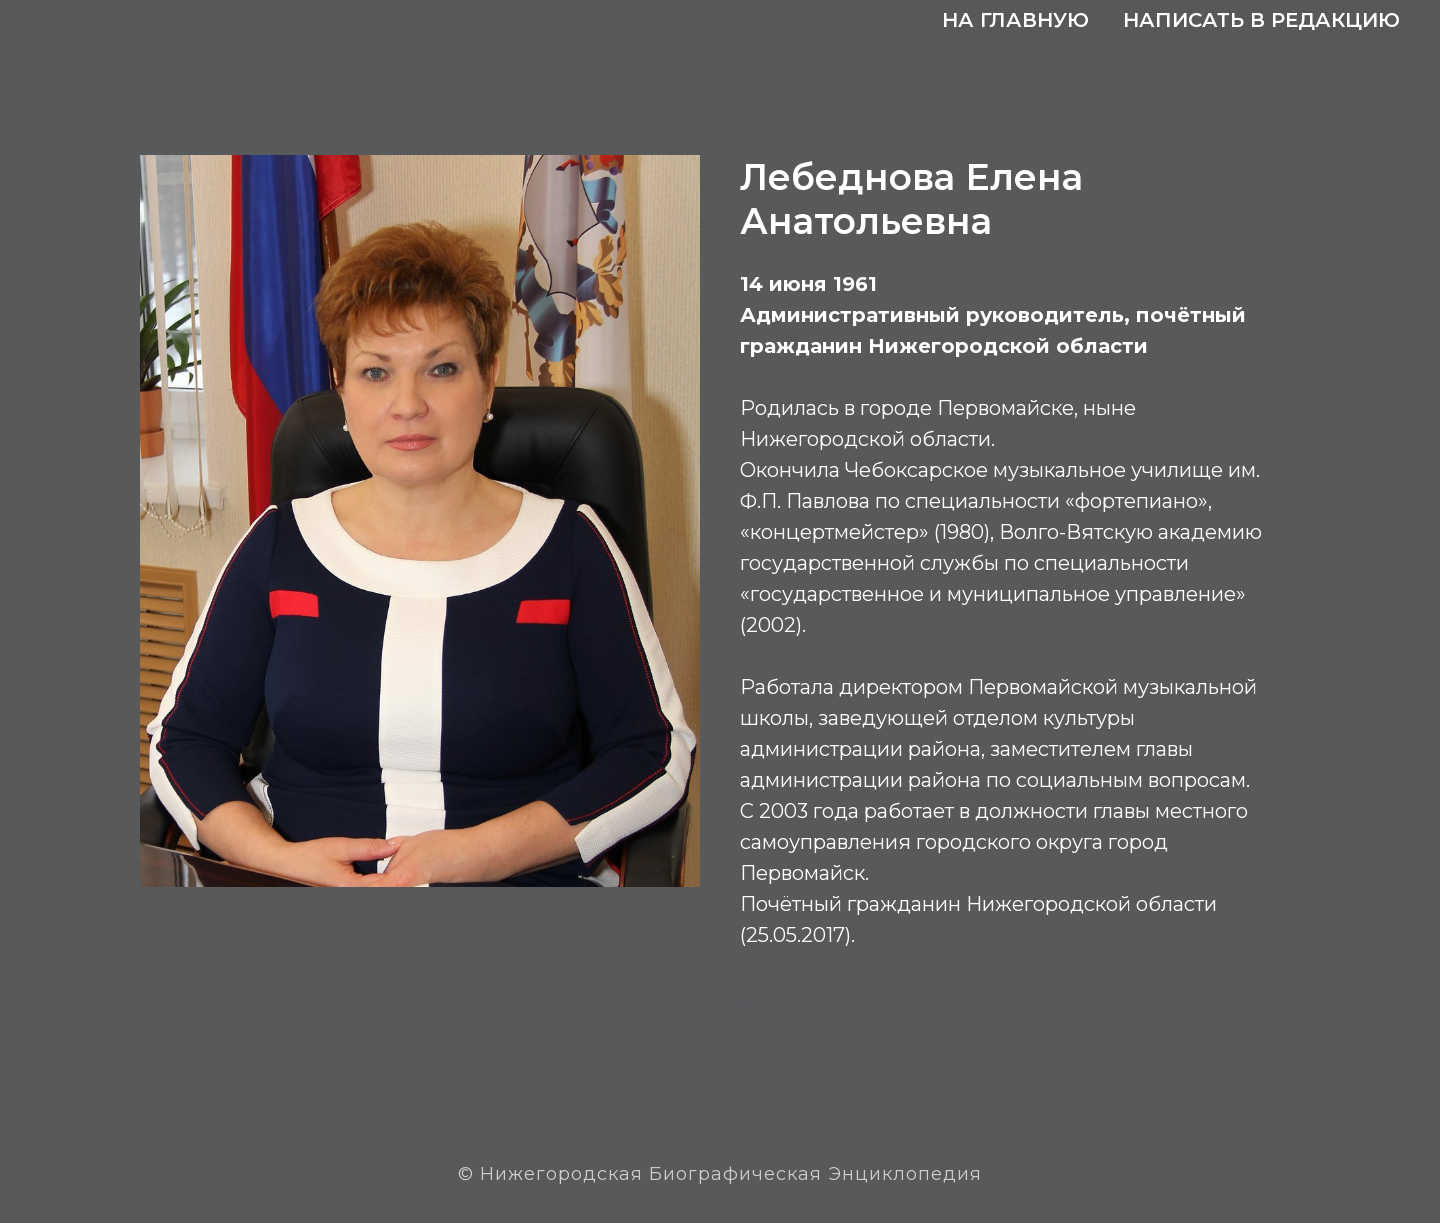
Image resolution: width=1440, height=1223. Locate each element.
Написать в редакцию (1261, 20)
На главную (1015, 20)
